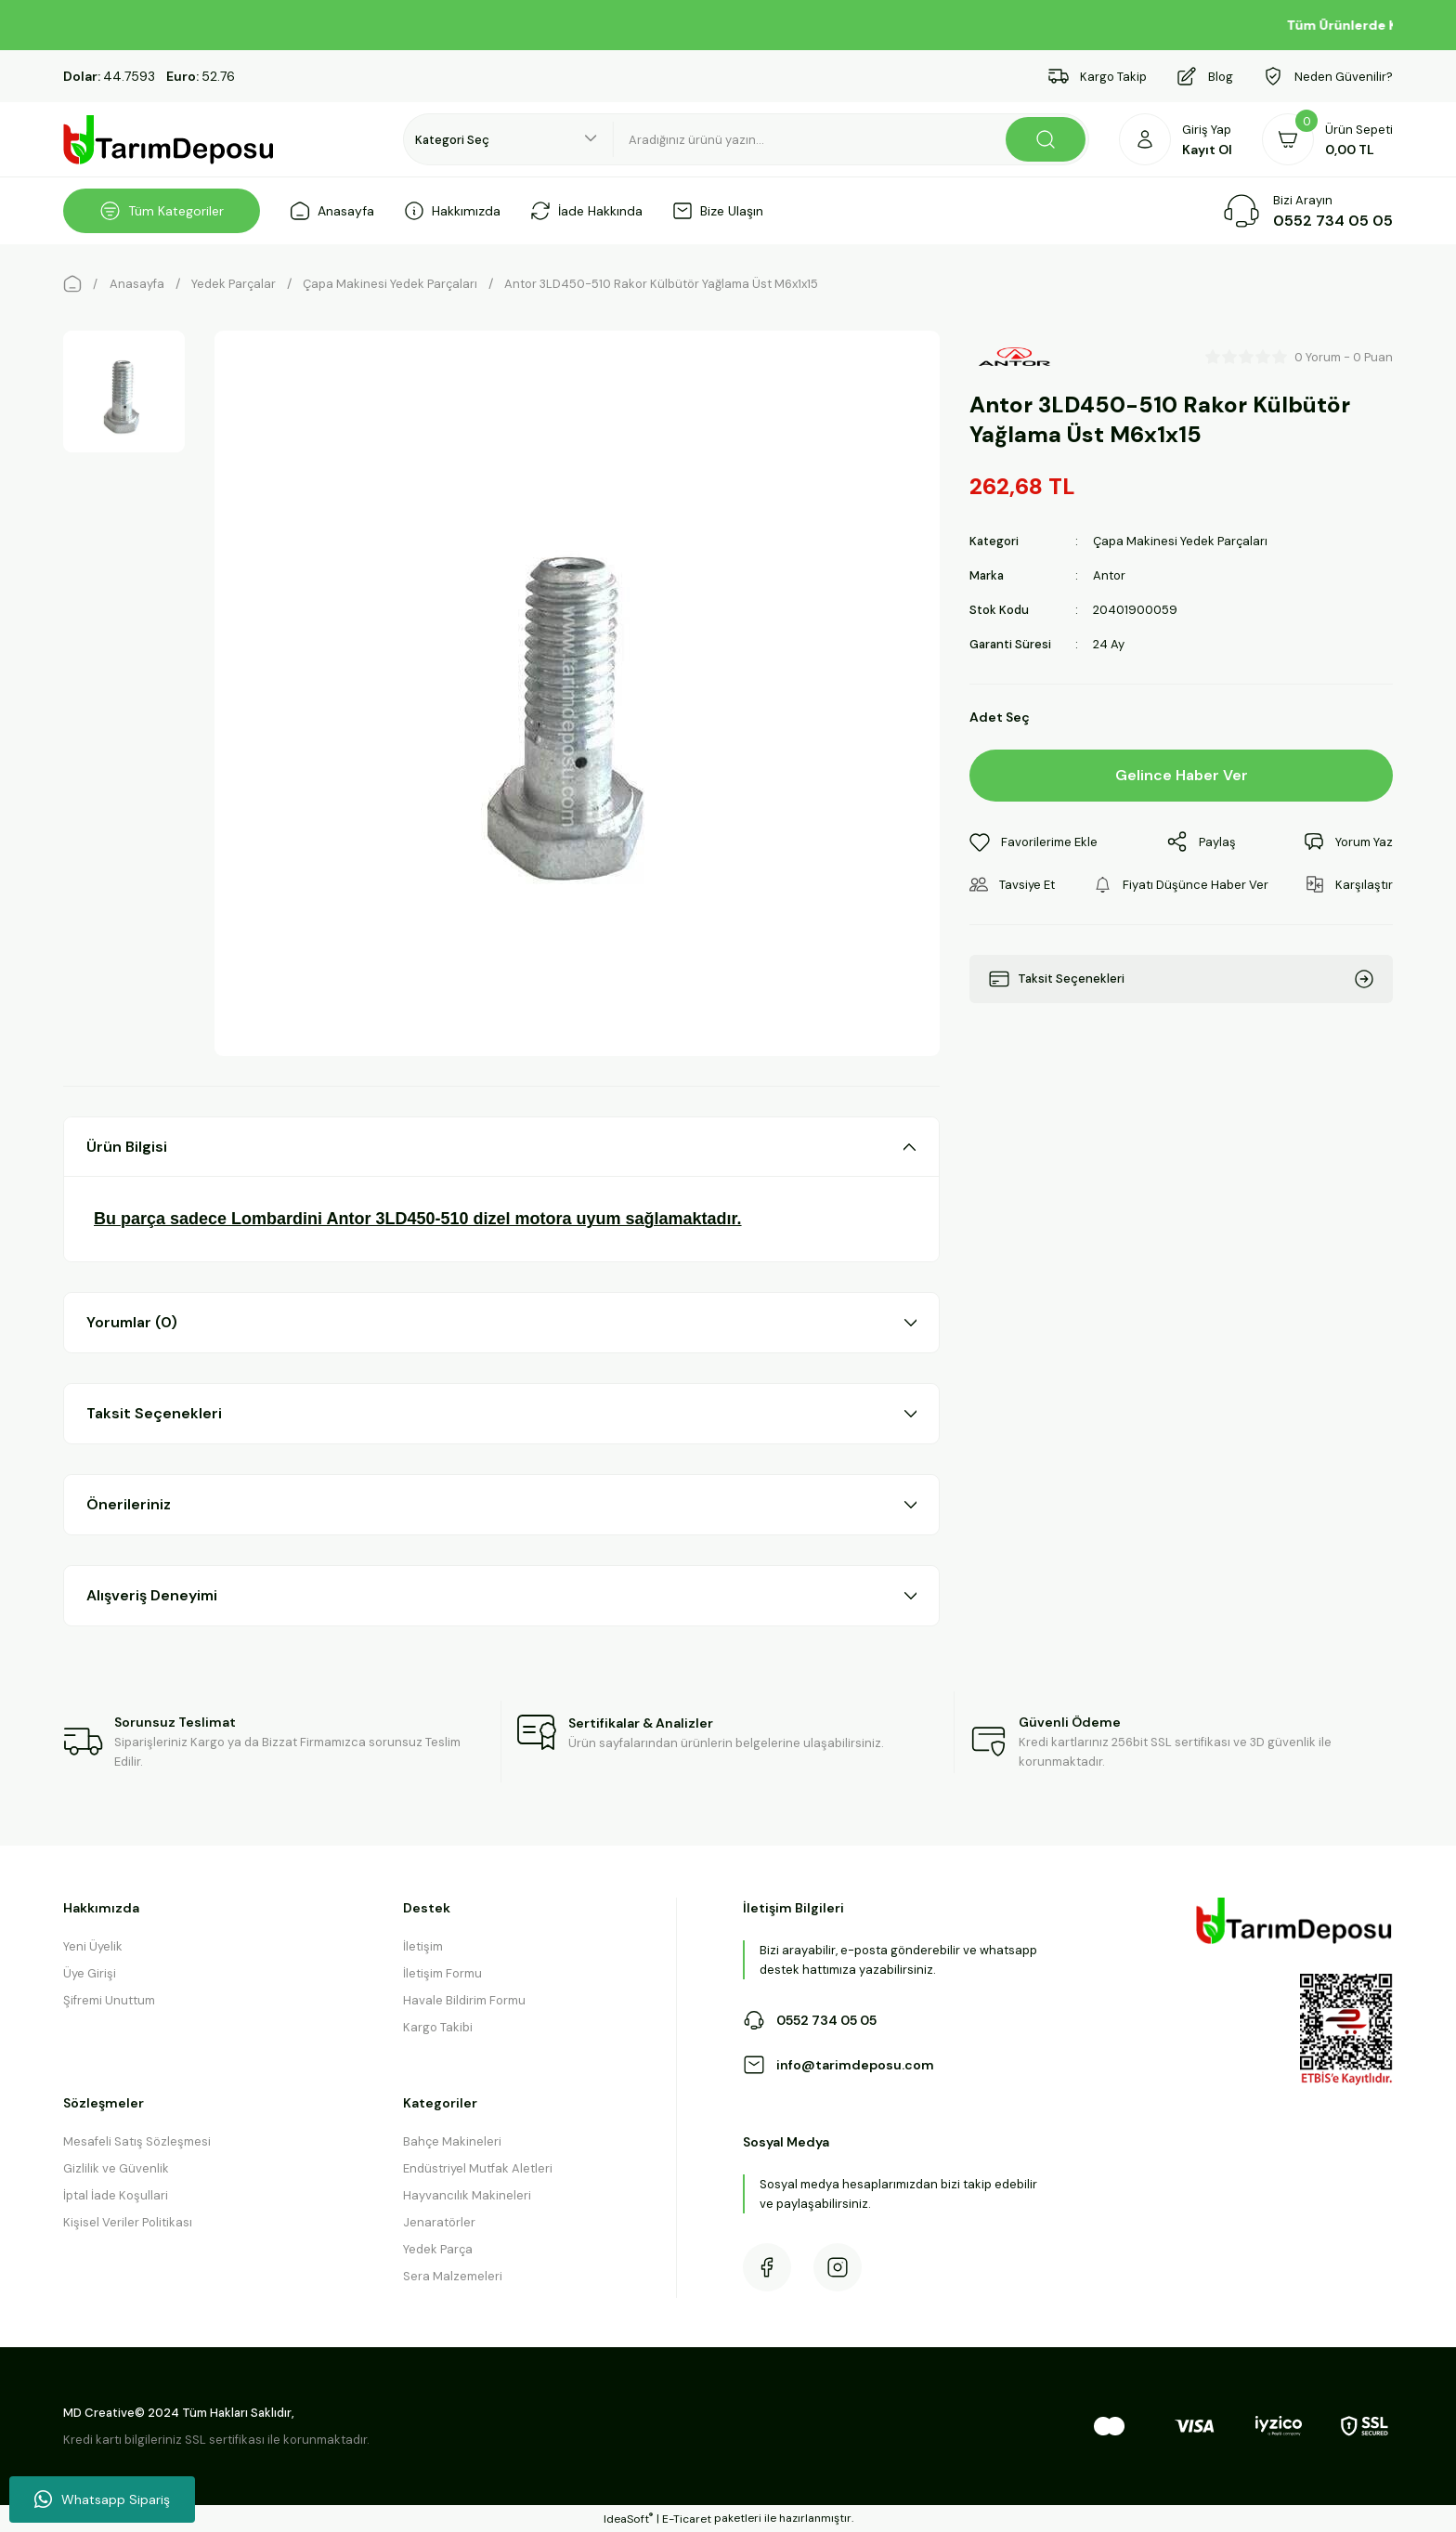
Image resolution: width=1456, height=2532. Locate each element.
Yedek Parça (438, 2249)
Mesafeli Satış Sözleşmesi (137, 2141)
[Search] (851, 139)
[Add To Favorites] (1033, 842)
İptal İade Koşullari (115, 2195)
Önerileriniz (128, 1504)
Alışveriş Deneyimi (151, 1595)
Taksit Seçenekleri (154, 1413)
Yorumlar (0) (131, 1322)
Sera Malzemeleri (452, 2276)
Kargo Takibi (438, 2027)
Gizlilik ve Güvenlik (116, 2168)
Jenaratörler (439, 2222)
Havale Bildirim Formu (464, 2000)
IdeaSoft (628, 2518)
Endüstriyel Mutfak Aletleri (477, 2168)
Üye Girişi (89, 1973)
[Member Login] (1175, 139)
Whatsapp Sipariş (102, 2499)
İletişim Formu (442, 1973)
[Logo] (169, 139)
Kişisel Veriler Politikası (127, 2222)
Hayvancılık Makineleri (467, 2195)
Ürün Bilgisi (126, 1146)
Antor (1109, 575)
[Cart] (1327, 139)
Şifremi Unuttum (109, 2000)
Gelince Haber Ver (1181, 775)
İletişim (423, 1946)
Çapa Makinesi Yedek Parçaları (1180, 541)
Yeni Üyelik (93, 1946)
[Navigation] (161, 211)
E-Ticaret (686, 2519)
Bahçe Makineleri (452, 2141)
